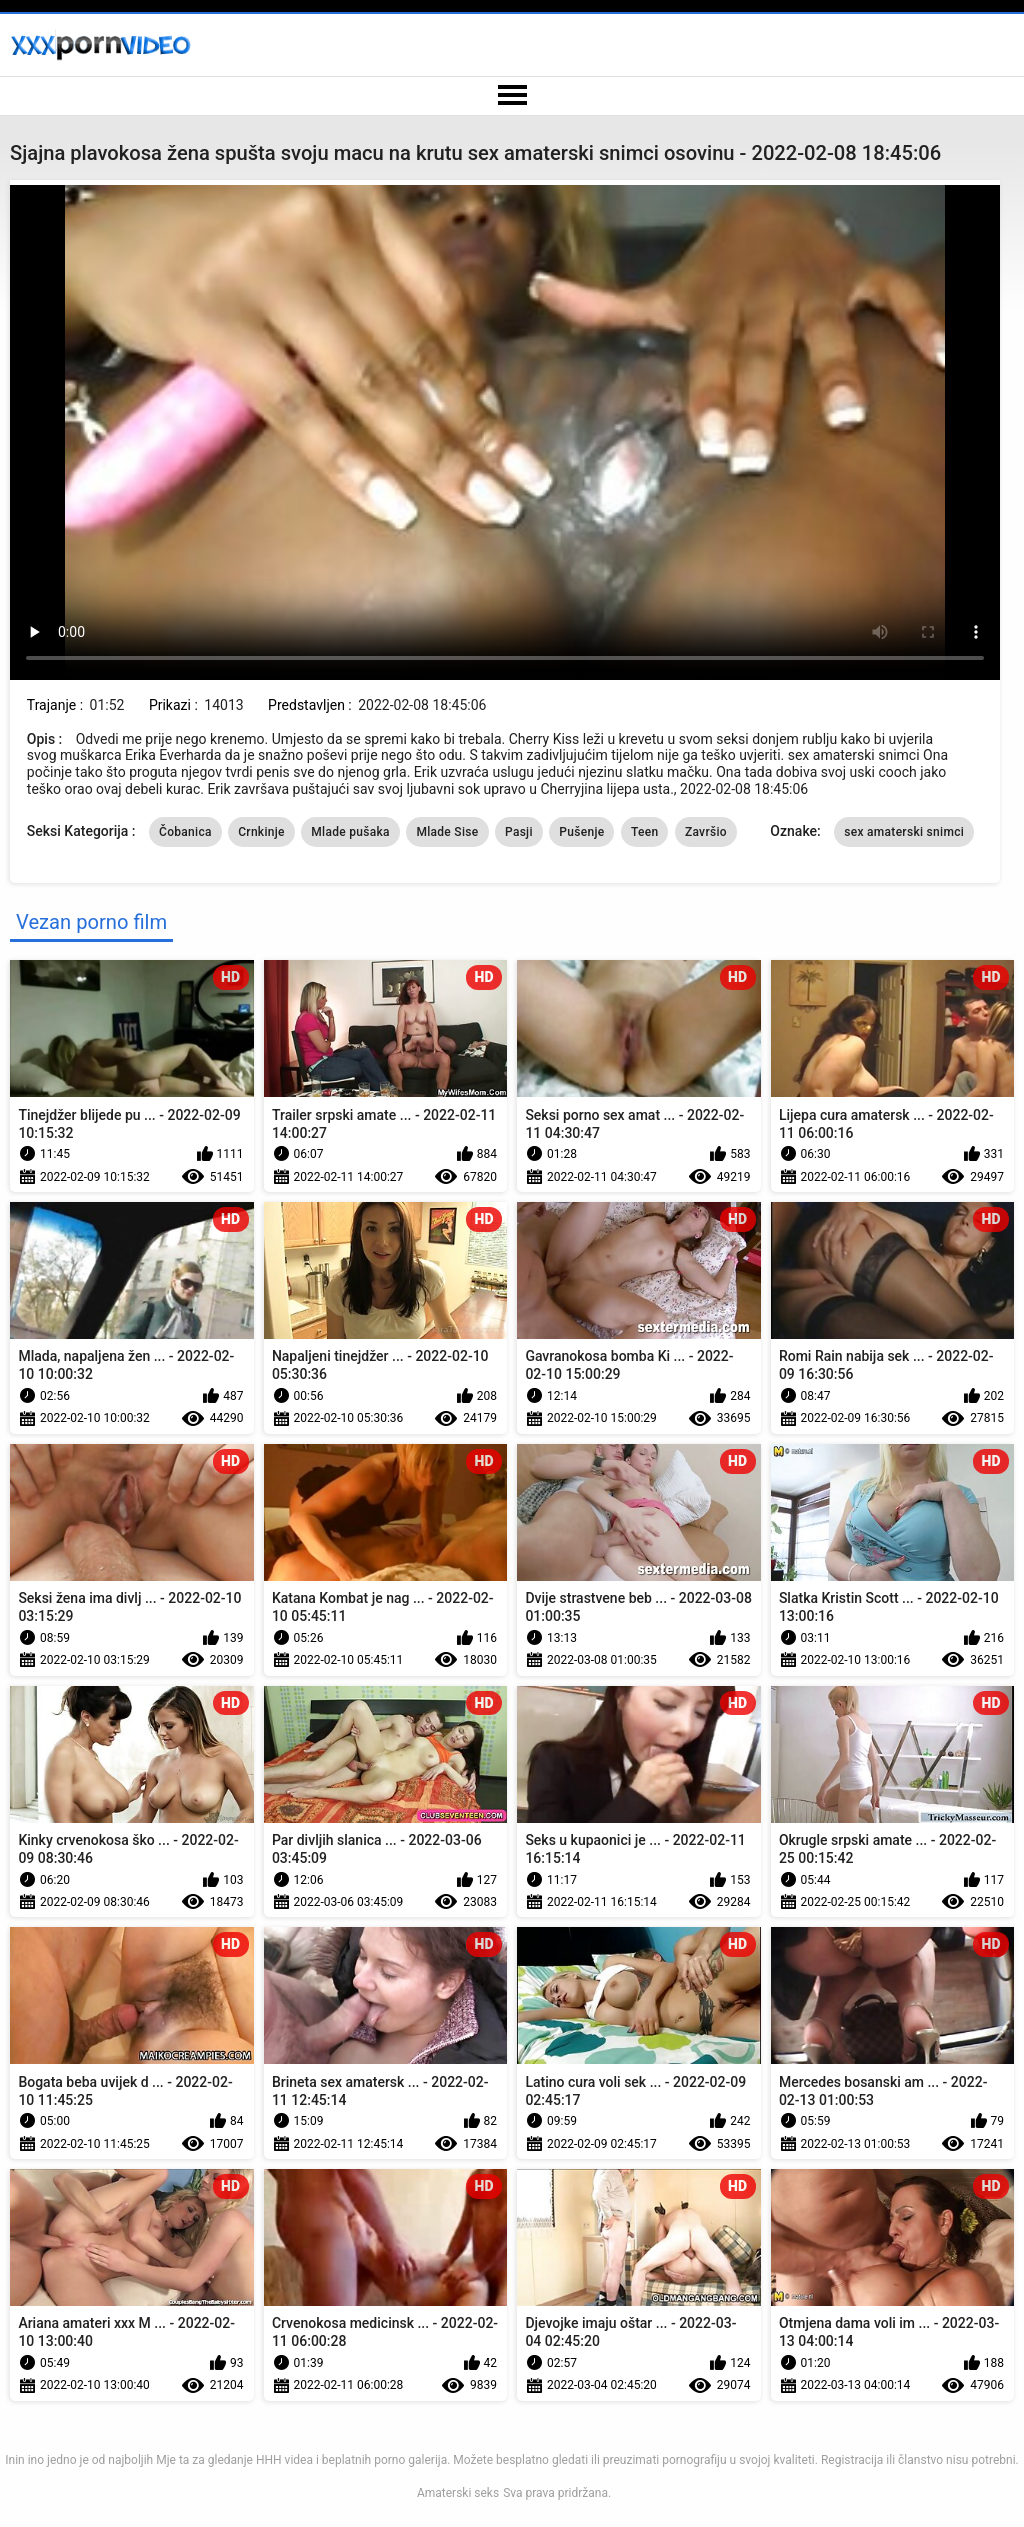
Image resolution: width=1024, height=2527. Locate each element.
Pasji (519, 832)
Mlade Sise (447, 832)
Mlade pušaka (350, 832)
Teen (645, 832)
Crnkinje (261, 832)
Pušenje (581, 832)
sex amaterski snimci (904, 832)
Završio (706, 832)
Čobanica (185, 832)
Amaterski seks (458, 2493)
